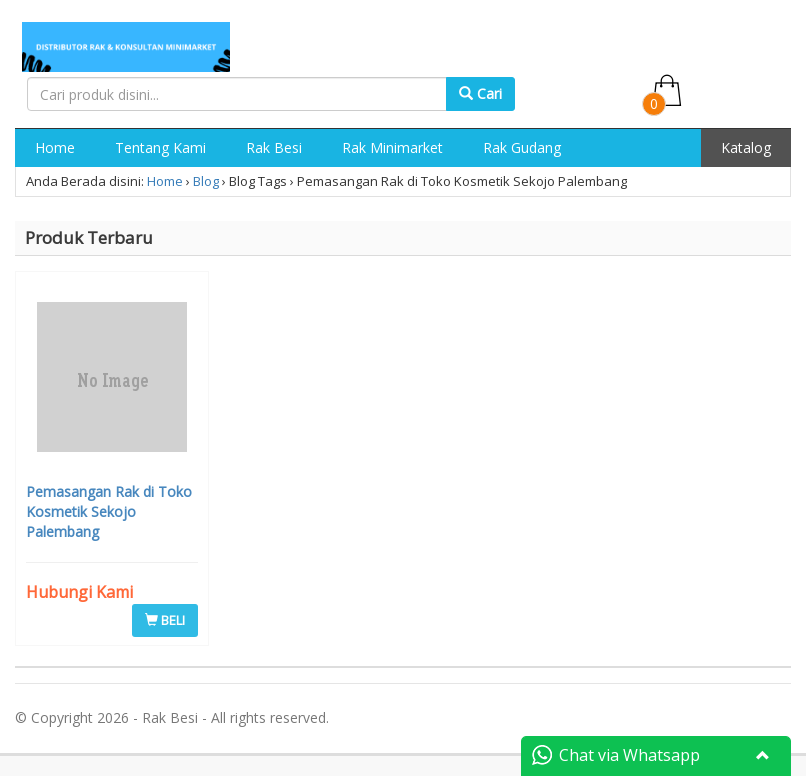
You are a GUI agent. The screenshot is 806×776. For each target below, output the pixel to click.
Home (55, 147)
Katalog (746, 147)
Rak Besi (274, 147)
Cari (480, 93)
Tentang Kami (160, 147)
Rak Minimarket (392, 147)
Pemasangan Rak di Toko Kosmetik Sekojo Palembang (109, 511)
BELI (165, 620)
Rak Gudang (522, 147)
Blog (206, 181)
